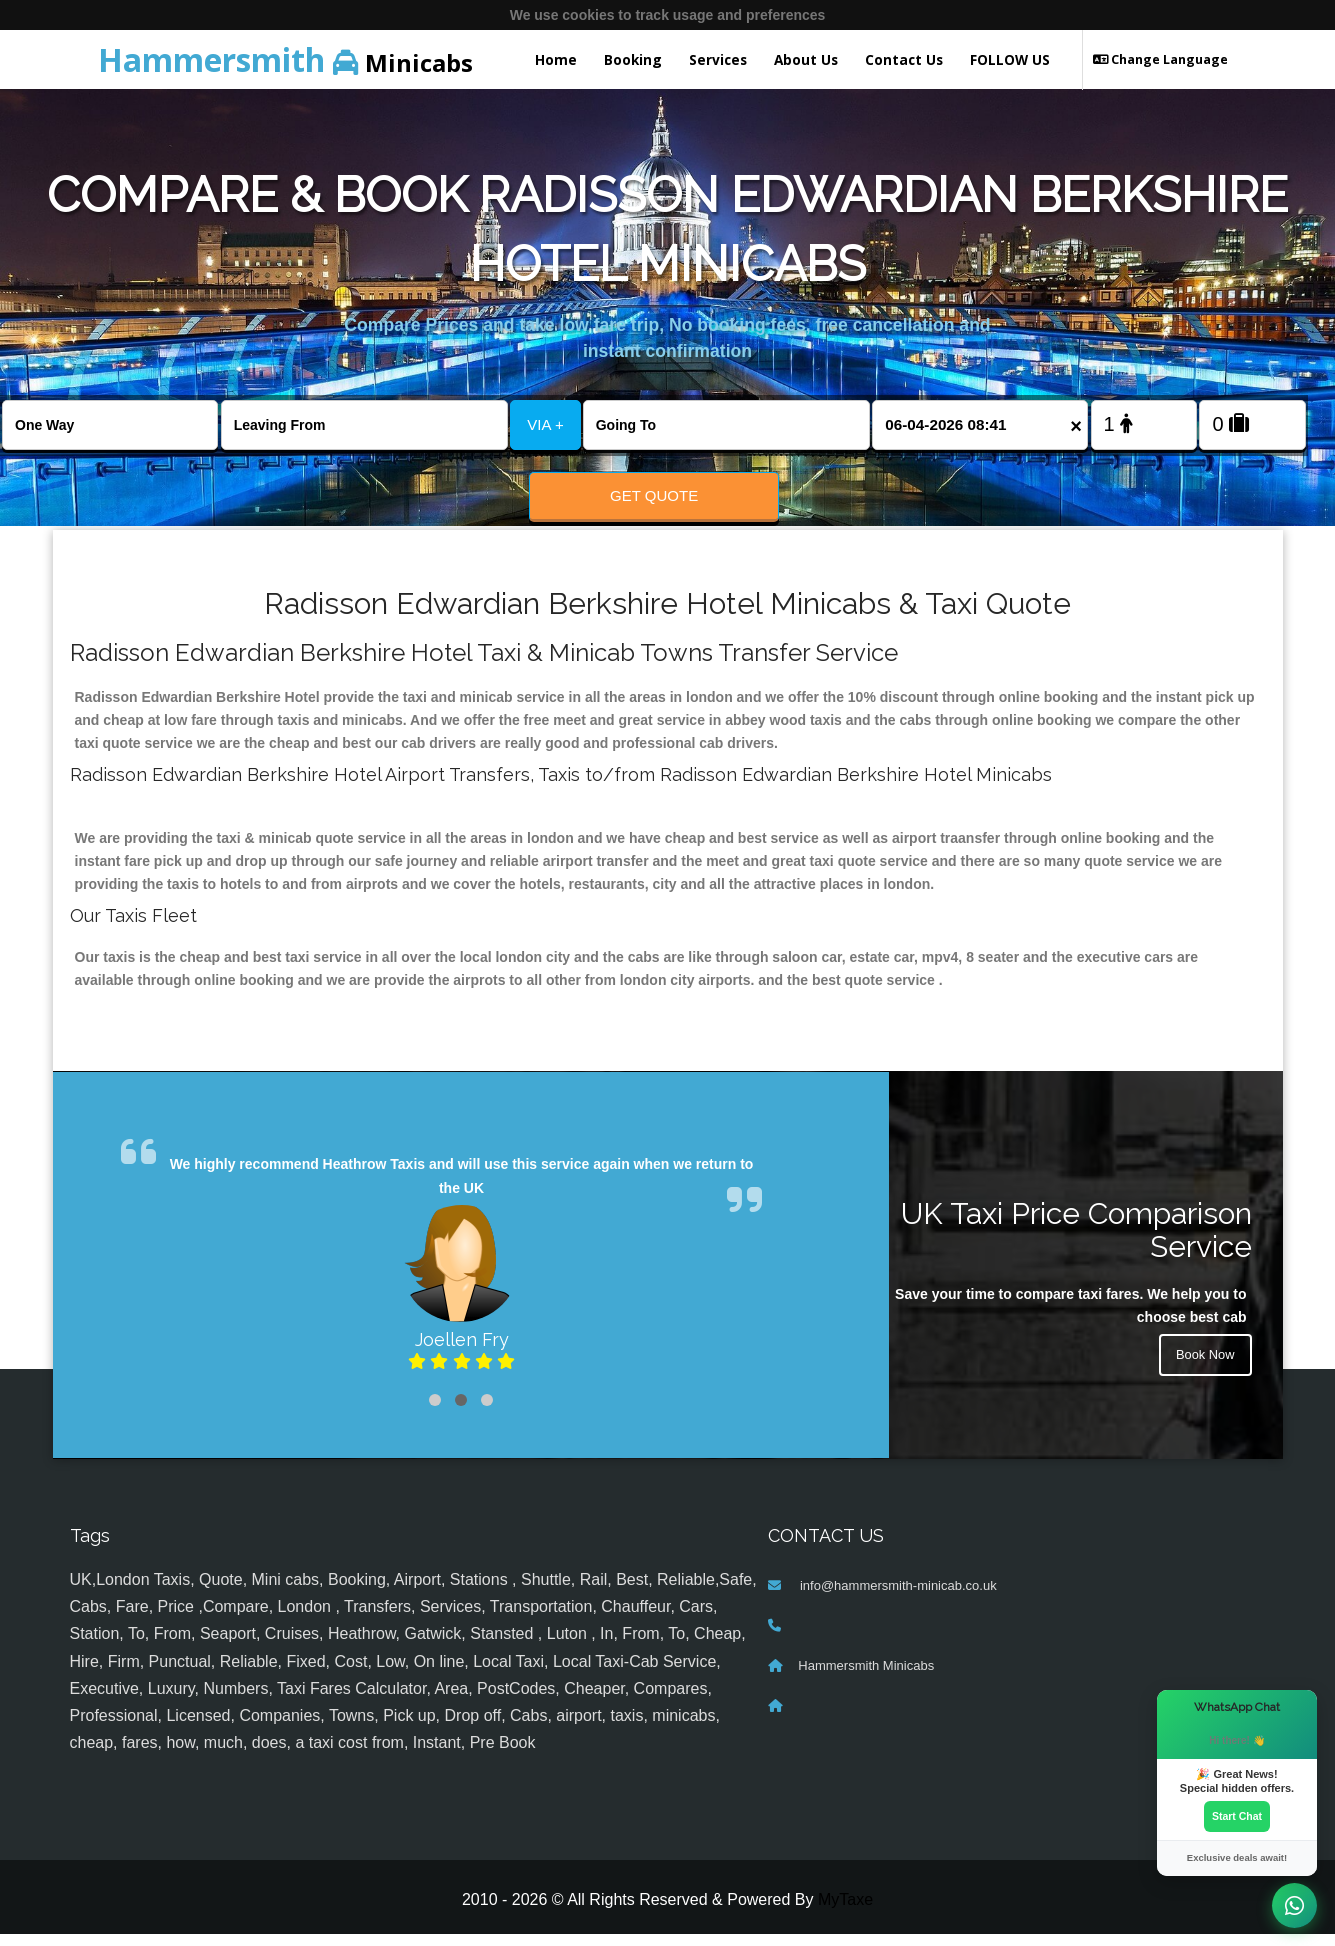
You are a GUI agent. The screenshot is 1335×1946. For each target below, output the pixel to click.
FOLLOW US (1010, 59)
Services (718, 59)
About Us (806, 59)
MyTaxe (845, 1911)
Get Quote (654, 495)
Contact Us (904, 59)
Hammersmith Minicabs (866, 1676)
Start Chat (1237, 1815)
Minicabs (285, 59)
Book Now (1203, 1370)
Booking (633, 59)
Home (556, 59)
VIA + (545, 424)
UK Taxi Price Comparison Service (1076, 1242)
